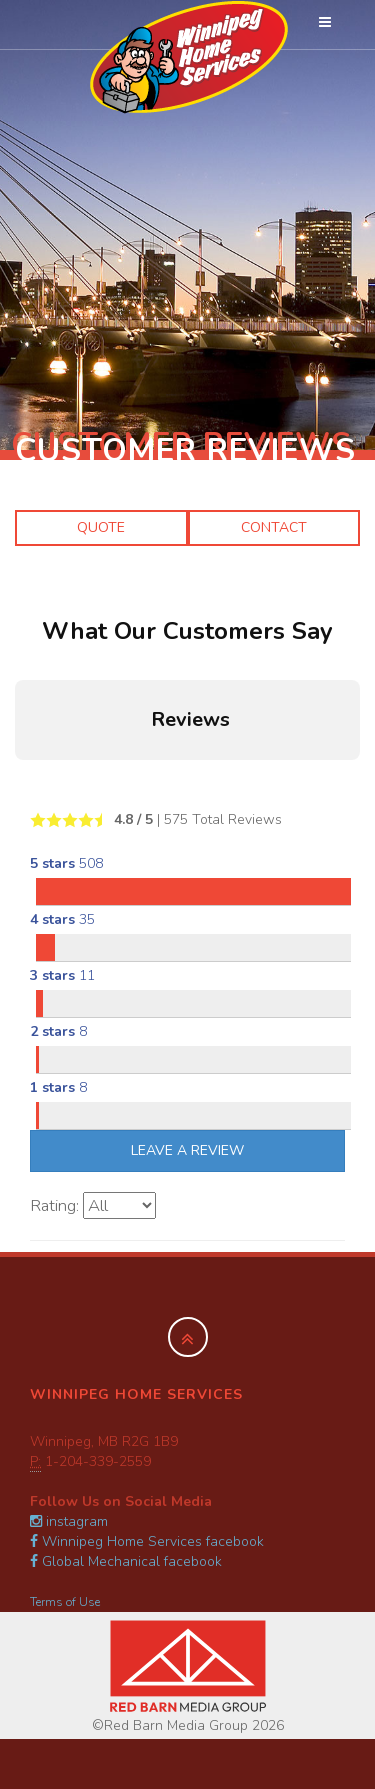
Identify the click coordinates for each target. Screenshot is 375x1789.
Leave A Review (187, 1150)
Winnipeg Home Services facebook (147, 1541)
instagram (69, 1521)
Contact (274, 527)
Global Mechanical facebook (126, 1561)
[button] (16, 780)
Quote (101, 527)
